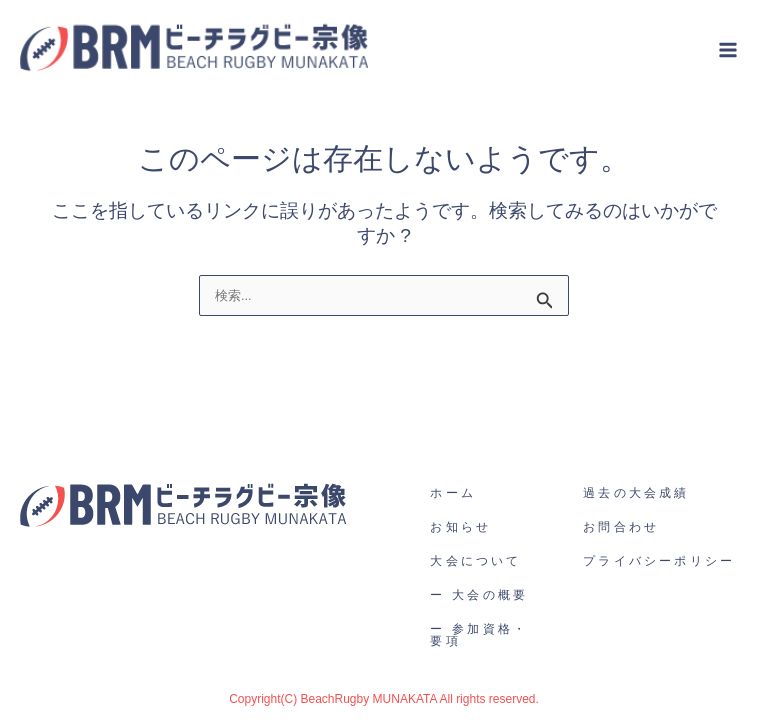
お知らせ (460, 527)
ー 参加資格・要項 (479, 635)
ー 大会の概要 (479, 595)
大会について (475, 561)
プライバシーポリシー (659, 561)
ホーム (453, 493)
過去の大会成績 (636, 493)
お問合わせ (621, 527)
